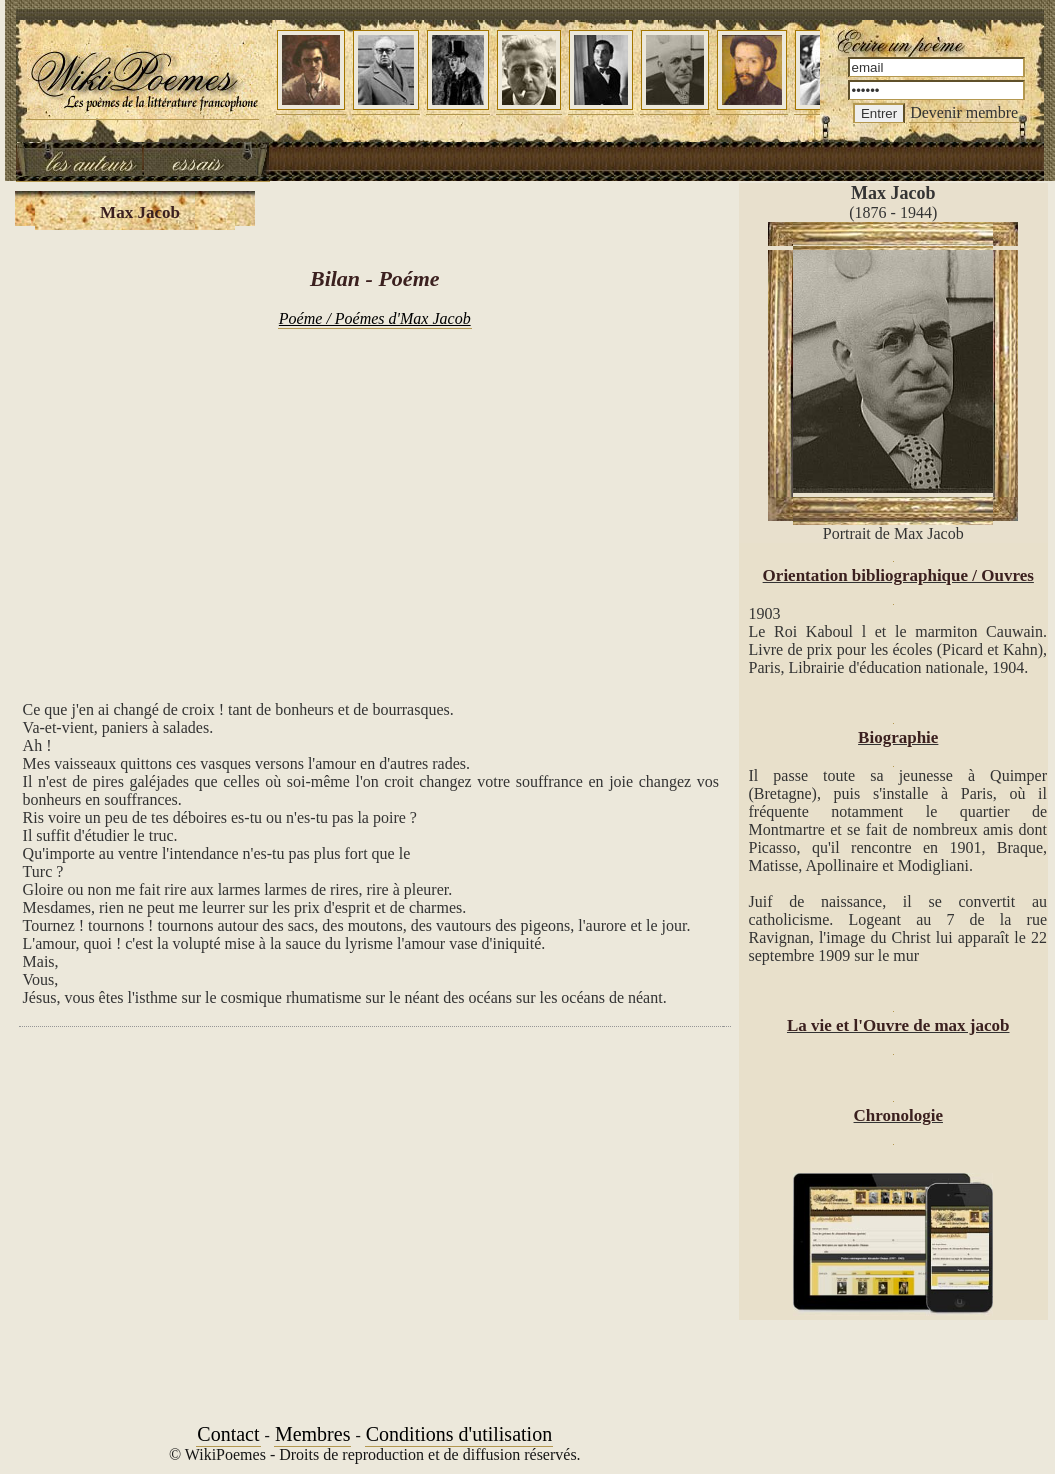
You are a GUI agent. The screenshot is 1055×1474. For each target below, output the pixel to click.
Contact (228, 1434)
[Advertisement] (375, 504)
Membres (313, 1434)
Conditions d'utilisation (459, 1434)
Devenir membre (964, 112)
